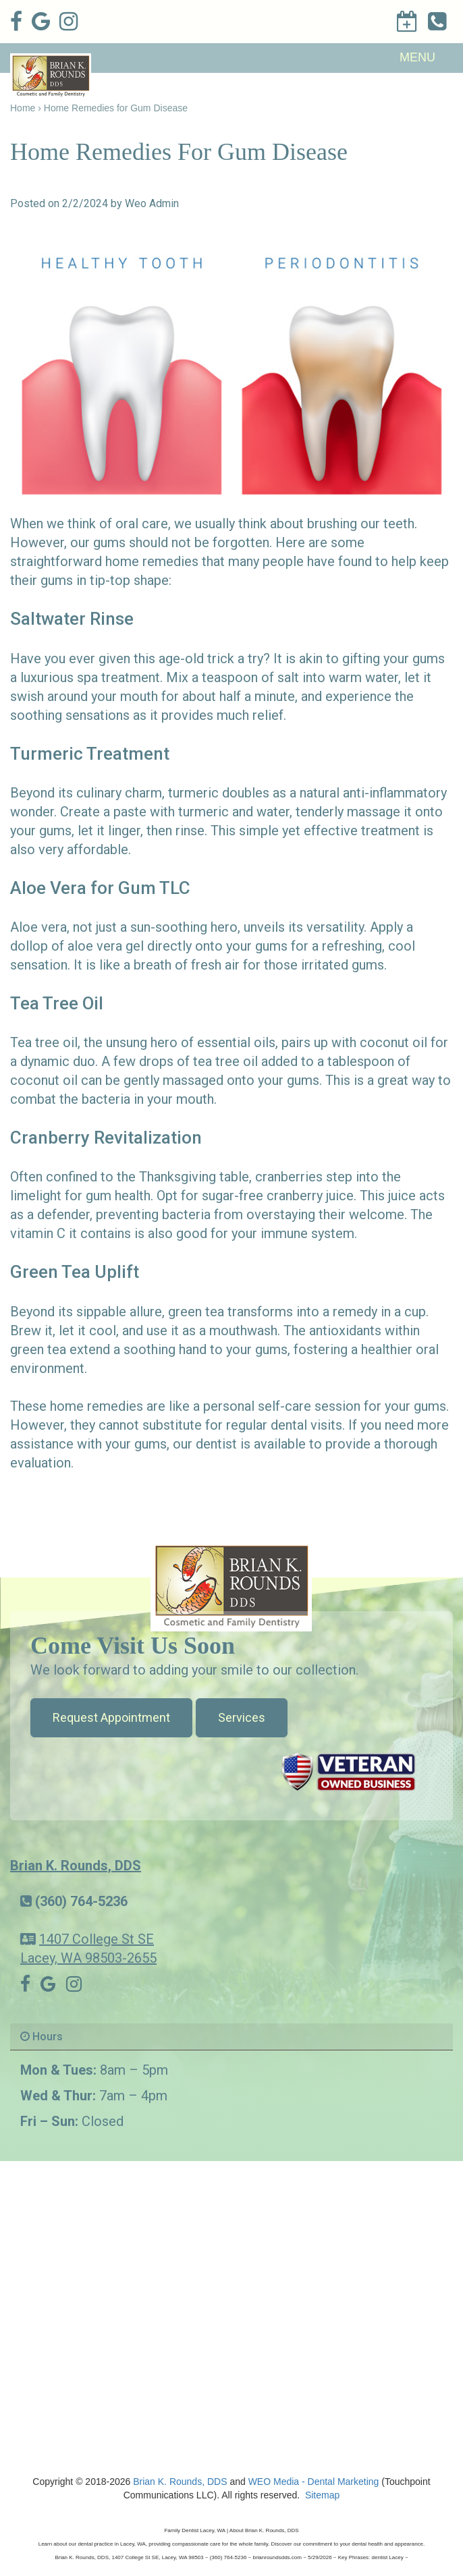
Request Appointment (111, 1717)
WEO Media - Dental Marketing (313, 2481)
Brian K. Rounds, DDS (75, 1865)
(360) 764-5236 (81, 1901)
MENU (417, 57)
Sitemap (322, 2495)
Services (241, 1717)
